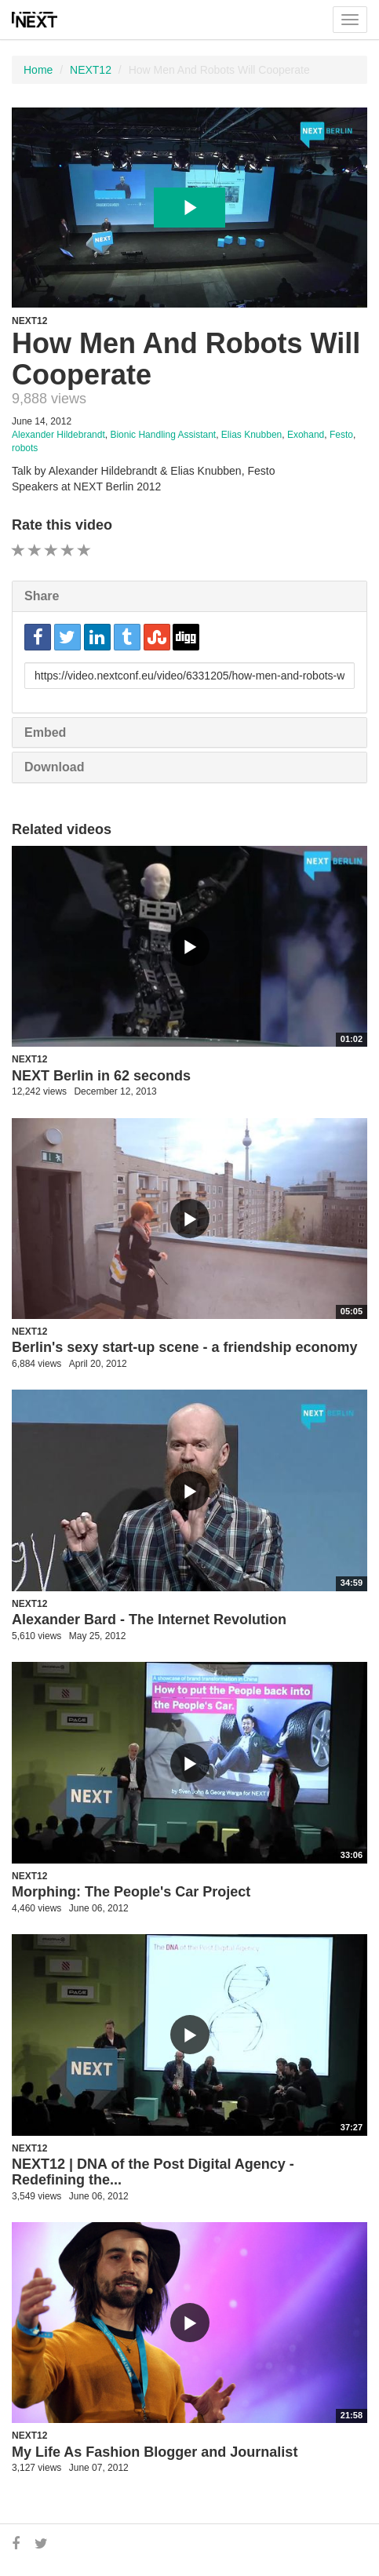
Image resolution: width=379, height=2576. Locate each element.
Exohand (305, 434)
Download (54, 767)
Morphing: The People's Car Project (131, 1892)
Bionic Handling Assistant (163, 434)
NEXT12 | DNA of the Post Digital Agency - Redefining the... (153, 2172)
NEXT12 (90, 70)
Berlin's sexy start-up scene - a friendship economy (184, 1347)
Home (38, 70)
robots (25, 448)
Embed (45, 732)
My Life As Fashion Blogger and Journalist (154, 2452)
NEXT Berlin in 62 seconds (101, 1076)
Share (41, 596)
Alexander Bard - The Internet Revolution (149, 1619)
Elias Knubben (251, 434)
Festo (341, 434)
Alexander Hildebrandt (58, 434)
